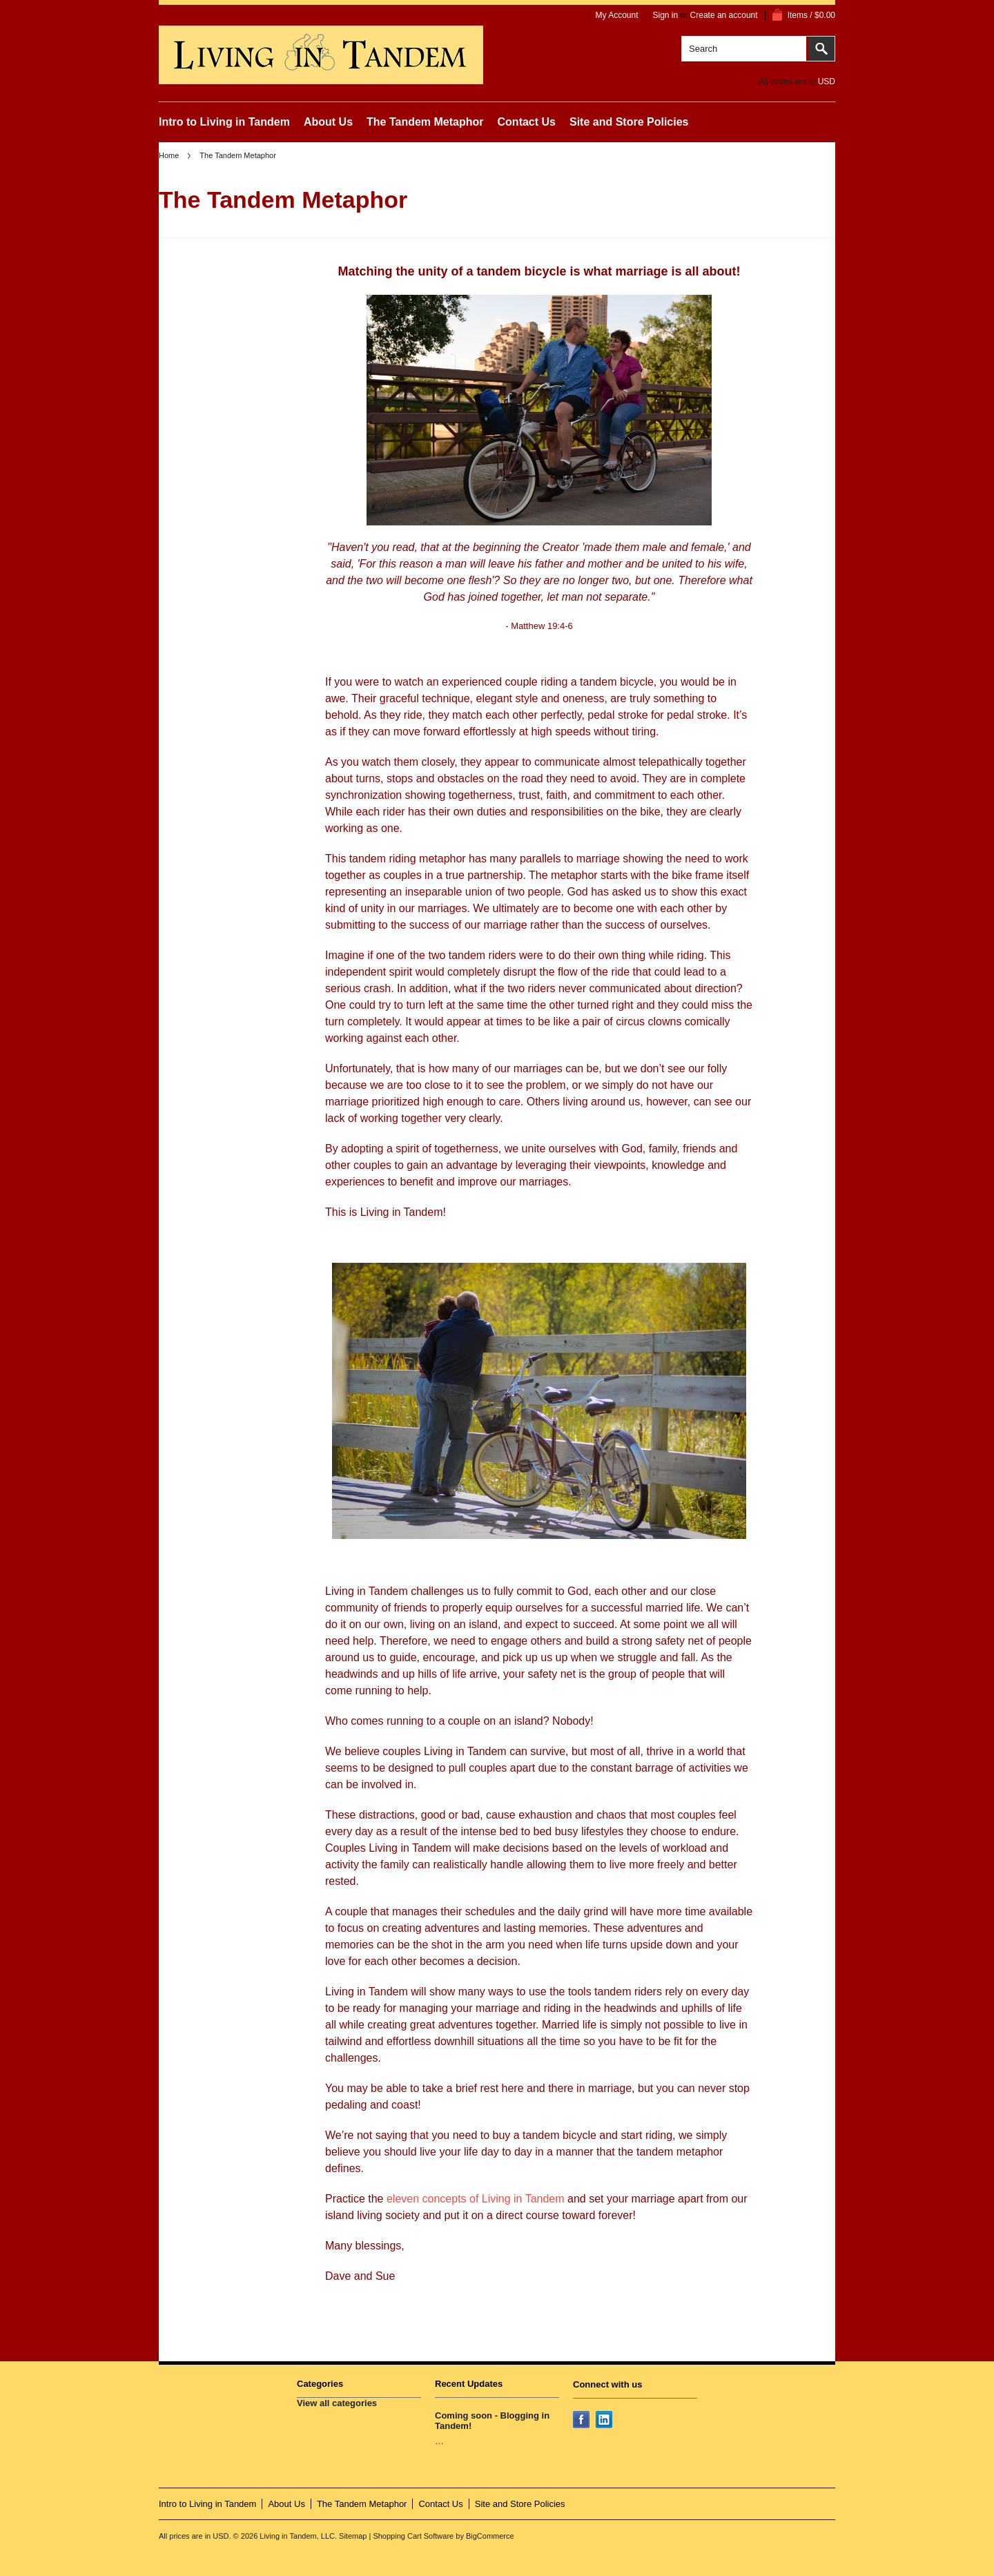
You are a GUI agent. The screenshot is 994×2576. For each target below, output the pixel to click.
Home (169, 155)
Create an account (724, 15)
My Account (616, 15)
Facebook (582, 2420)
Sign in (666, 15)
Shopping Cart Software (413, 2536)
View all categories (337, 2403)
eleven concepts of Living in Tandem (477, 2199)
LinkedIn (605, 2420)
